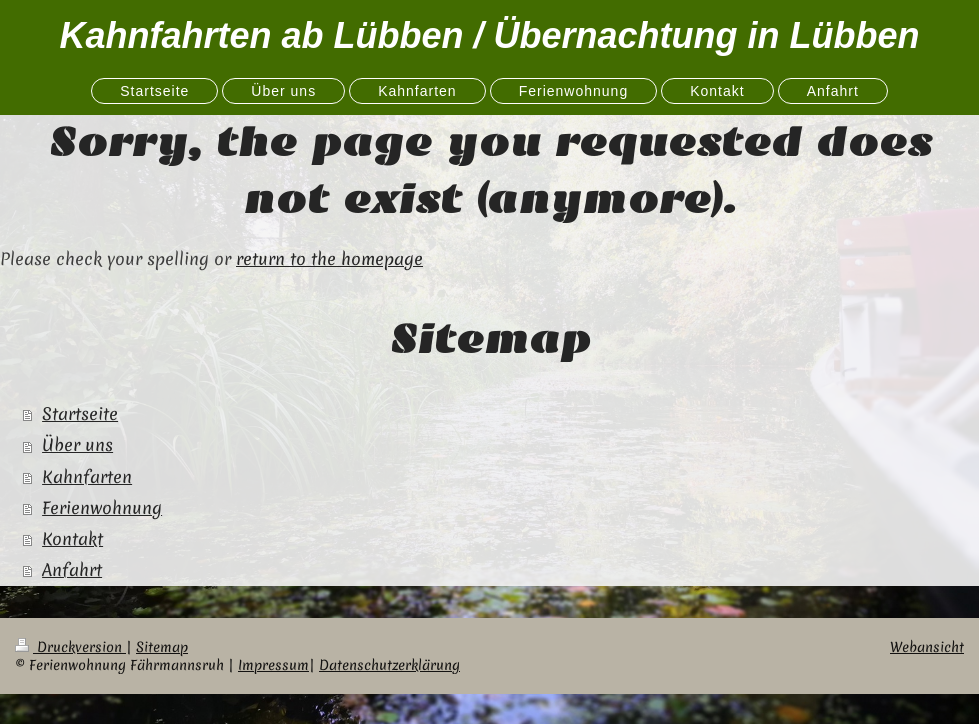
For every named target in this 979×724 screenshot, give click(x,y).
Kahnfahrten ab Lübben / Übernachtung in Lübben (490, 35)
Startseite (80, 414)
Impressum (273, 665)
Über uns (77, 445)
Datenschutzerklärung (389, 665)
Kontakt (72, 539)
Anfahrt (72, 570)
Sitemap (162, 647)
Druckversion (70, 647)
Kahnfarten (87, 477)
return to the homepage (329, 259)
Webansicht (927, 647)
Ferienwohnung (102, 508)
